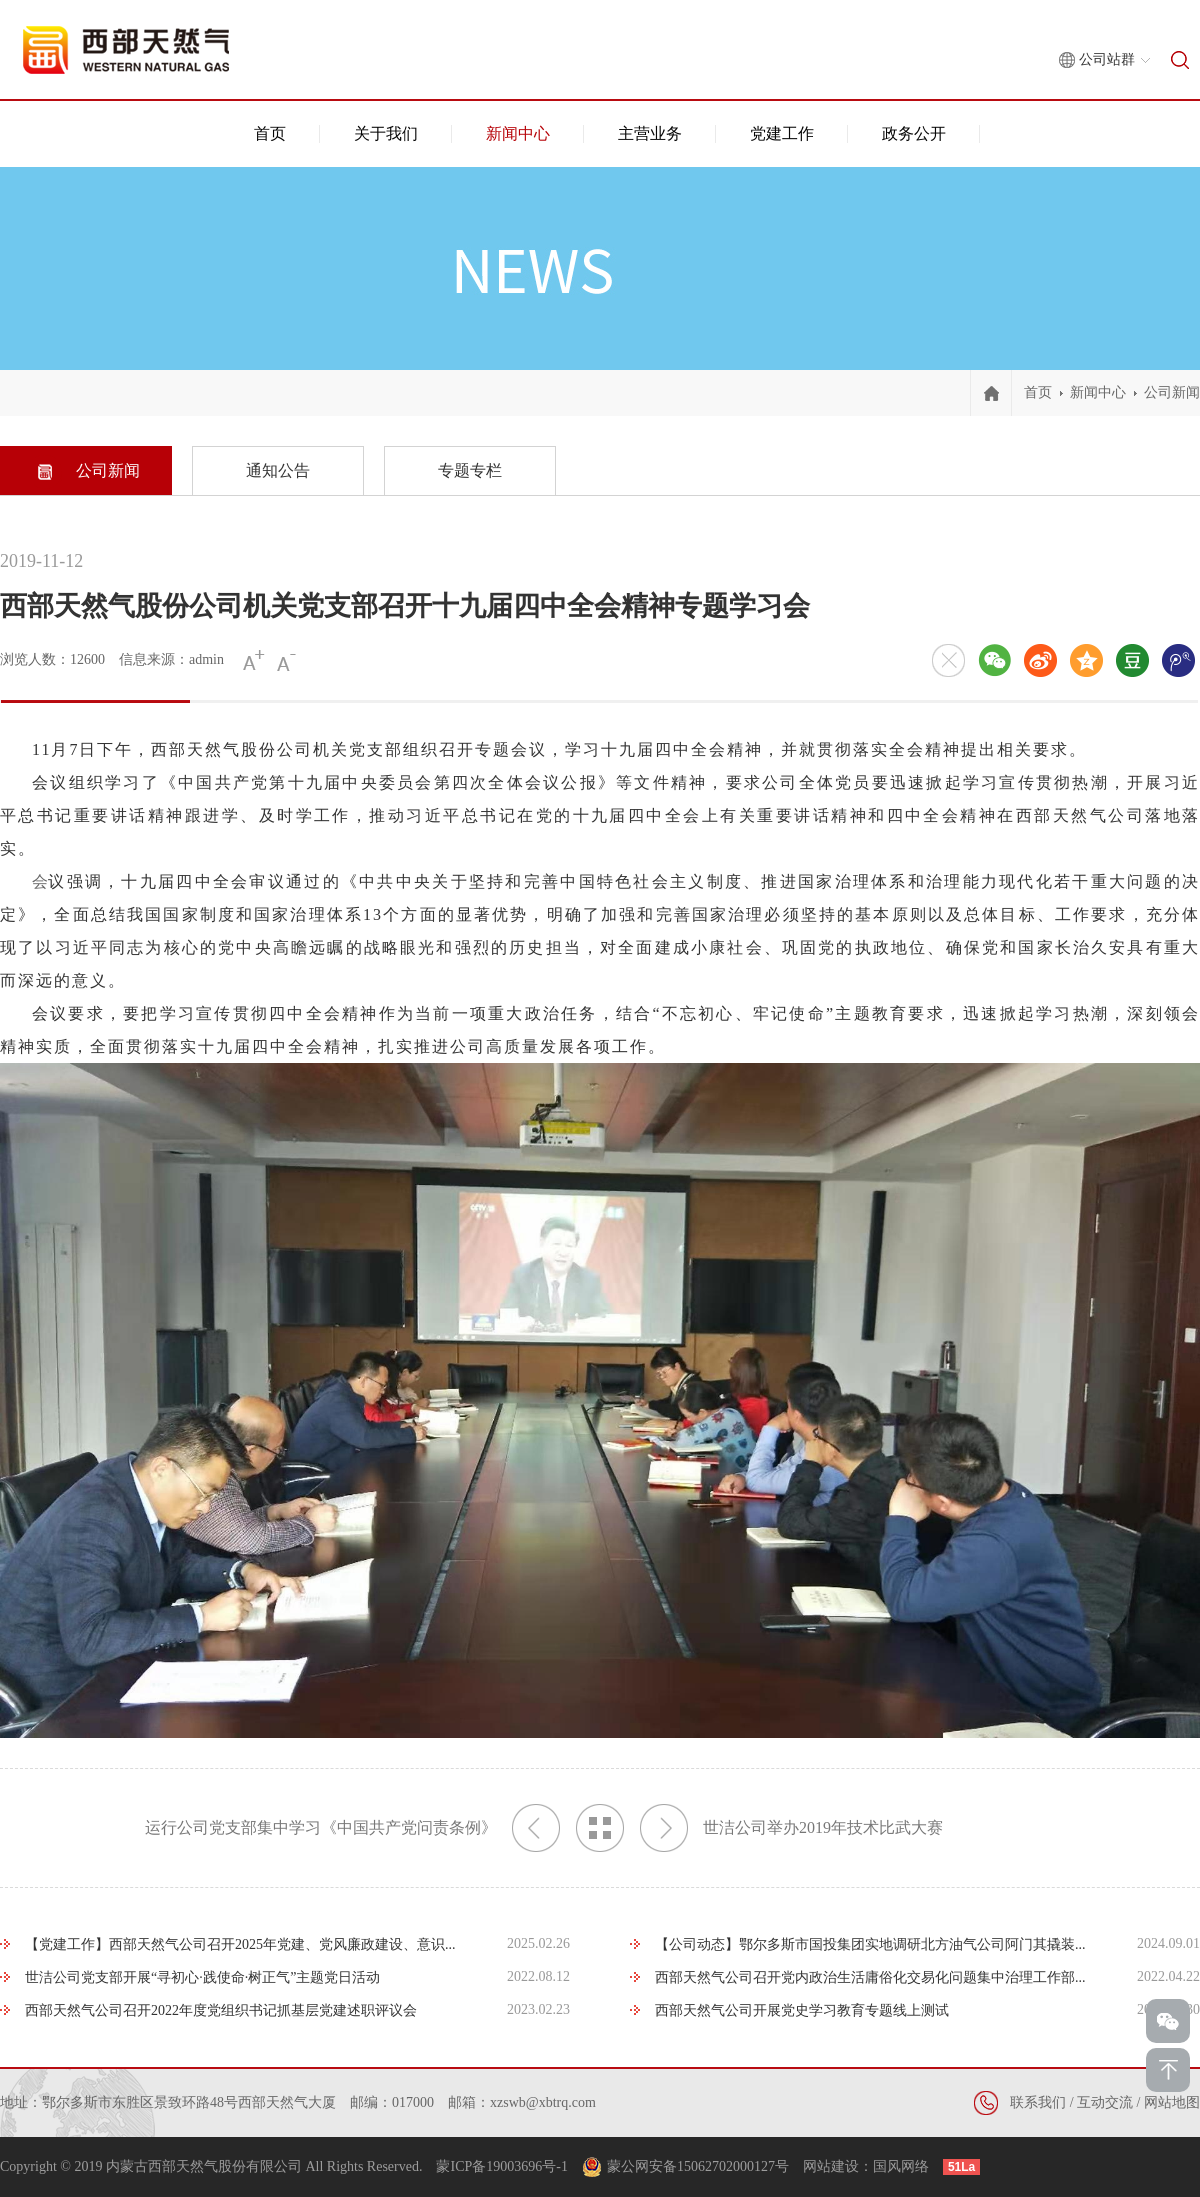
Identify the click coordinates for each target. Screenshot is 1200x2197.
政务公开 (914, 133)
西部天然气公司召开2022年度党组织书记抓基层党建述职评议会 (221, 2010)
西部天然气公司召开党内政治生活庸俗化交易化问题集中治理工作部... (870, 1977)
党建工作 (782, 133)
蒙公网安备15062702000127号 (698, 2166)
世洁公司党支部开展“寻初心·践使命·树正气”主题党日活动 (202, 1977)
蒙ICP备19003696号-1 (501, 2166)
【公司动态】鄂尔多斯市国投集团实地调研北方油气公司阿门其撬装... (870, 1944)
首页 (270, 133)
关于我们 (386, 133)
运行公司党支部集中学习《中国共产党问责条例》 (352, 1828)
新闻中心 (518, 133)
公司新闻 (1172, 392)
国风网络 (901, 2166)
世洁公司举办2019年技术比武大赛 (791, 1828)
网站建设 (831, 2166)
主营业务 (650, 133)
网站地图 (1172, 2102)
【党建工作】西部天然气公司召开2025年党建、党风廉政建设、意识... (240, 1944)
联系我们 (1038, 2102)
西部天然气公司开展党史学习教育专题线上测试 (802, 2010)
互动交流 (1105, 2102)
